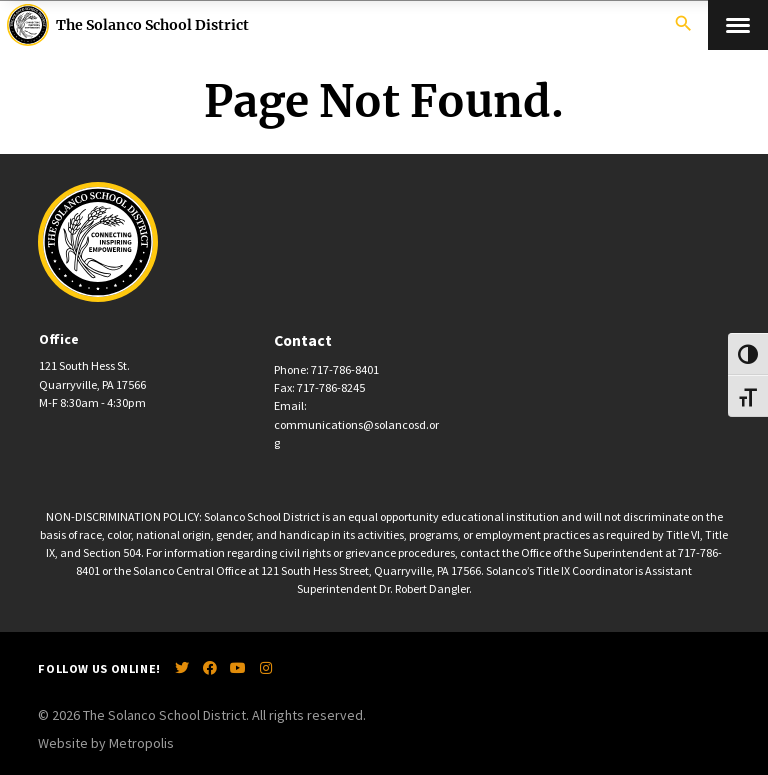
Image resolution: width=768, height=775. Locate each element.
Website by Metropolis (106, 743)
